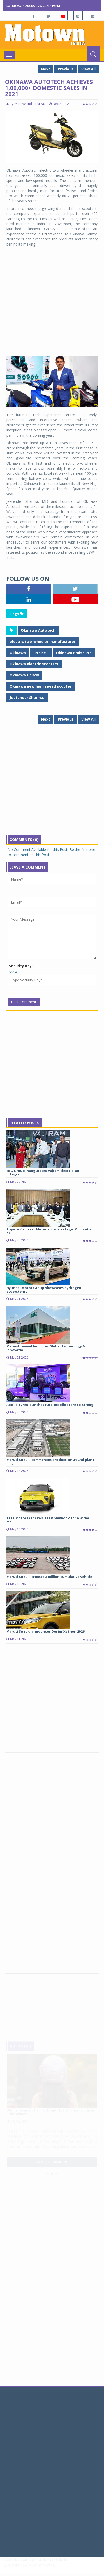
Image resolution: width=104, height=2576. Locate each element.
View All (88, 68)
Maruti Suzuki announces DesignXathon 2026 (45, 1631)
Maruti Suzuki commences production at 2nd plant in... (50, 1461)
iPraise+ (40, 652)
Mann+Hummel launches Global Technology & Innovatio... (45, 1348)
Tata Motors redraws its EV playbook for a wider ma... (47, 1520)
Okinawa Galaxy (24, 675)
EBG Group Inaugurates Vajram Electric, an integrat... (42, 1172)
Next (45, 68)
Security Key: (21, 965)
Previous (66, 68)
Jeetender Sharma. (27, 697)
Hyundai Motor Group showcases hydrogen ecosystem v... (43, 1289)
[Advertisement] (52, 301)
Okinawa (18, 652)
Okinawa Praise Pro (74, 652)
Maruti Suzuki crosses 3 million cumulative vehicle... (50, 1576)
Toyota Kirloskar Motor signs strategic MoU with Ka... (48, 1231)
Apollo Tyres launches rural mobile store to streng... (51, 1404)
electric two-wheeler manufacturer (42, 641)
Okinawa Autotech (38, 630)
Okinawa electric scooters (34, 663)
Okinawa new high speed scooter (40, 686)
